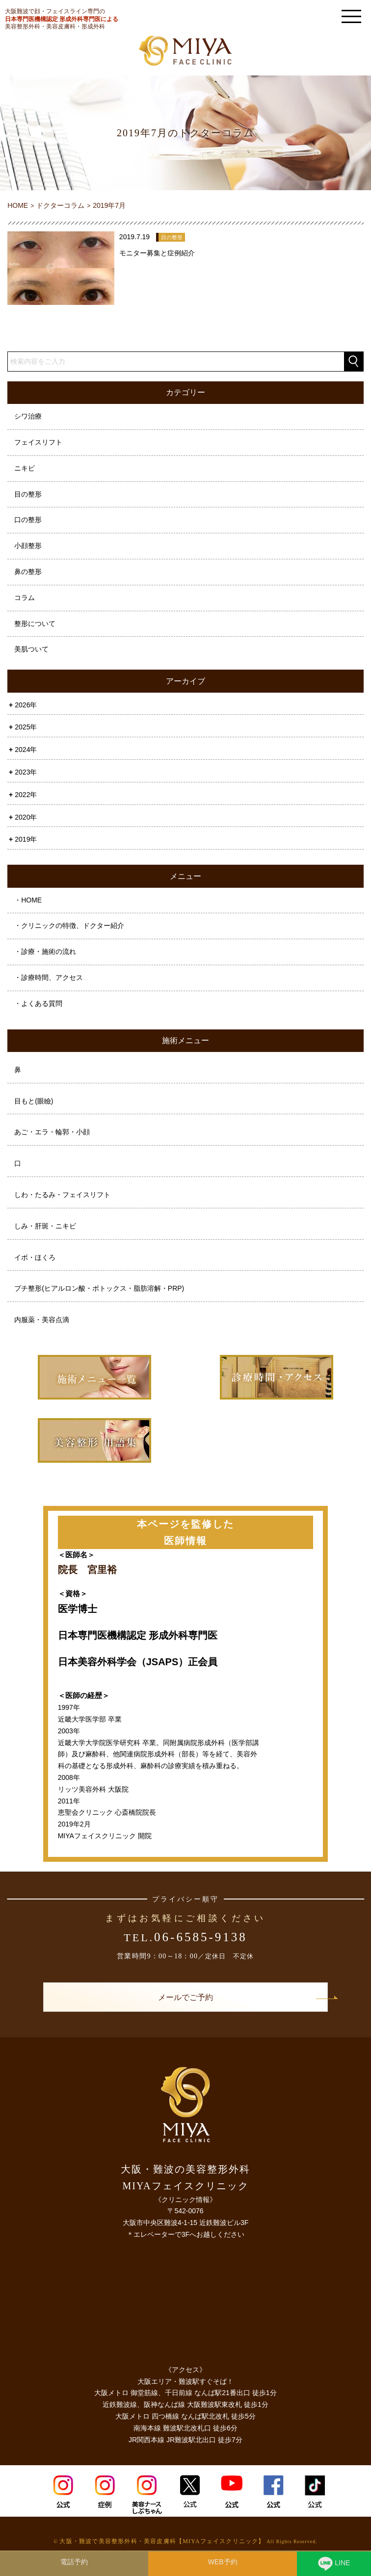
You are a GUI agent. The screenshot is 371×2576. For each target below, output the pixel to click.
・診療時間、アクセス (48, 977)
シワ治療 (28, 416)
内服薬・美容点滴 (41, 1320)
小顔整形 (28, 546)
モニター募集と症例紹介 (157, 253)
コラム (24, 597)
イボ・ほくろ (34, 1257)
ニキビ (24, 468)
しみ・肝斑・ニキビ (45, 1226)
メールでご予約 (185, 1997)
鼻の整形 (28, 571)
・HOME (28, 900)
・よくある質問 (38, 1003)
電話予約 (74, 2562)
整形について (34, 623)
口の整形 (28, 520)
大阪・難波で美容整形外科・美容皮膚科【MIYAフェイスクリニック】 (162, 2541)
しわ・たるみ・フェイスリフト (62, 1195)
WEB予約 (223, 2562)
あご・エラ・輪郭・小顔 (52, 1132)
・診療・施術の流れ (45, 951)
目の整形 (28, 494)
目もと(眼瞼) (33, 1101)
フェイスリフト (38, 442)
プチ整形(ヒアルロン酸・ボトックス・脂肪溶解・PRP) (99, 1288)
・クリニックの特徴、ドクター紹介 (69, 925)
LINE (334, 2565)
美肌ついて (31, 649)
